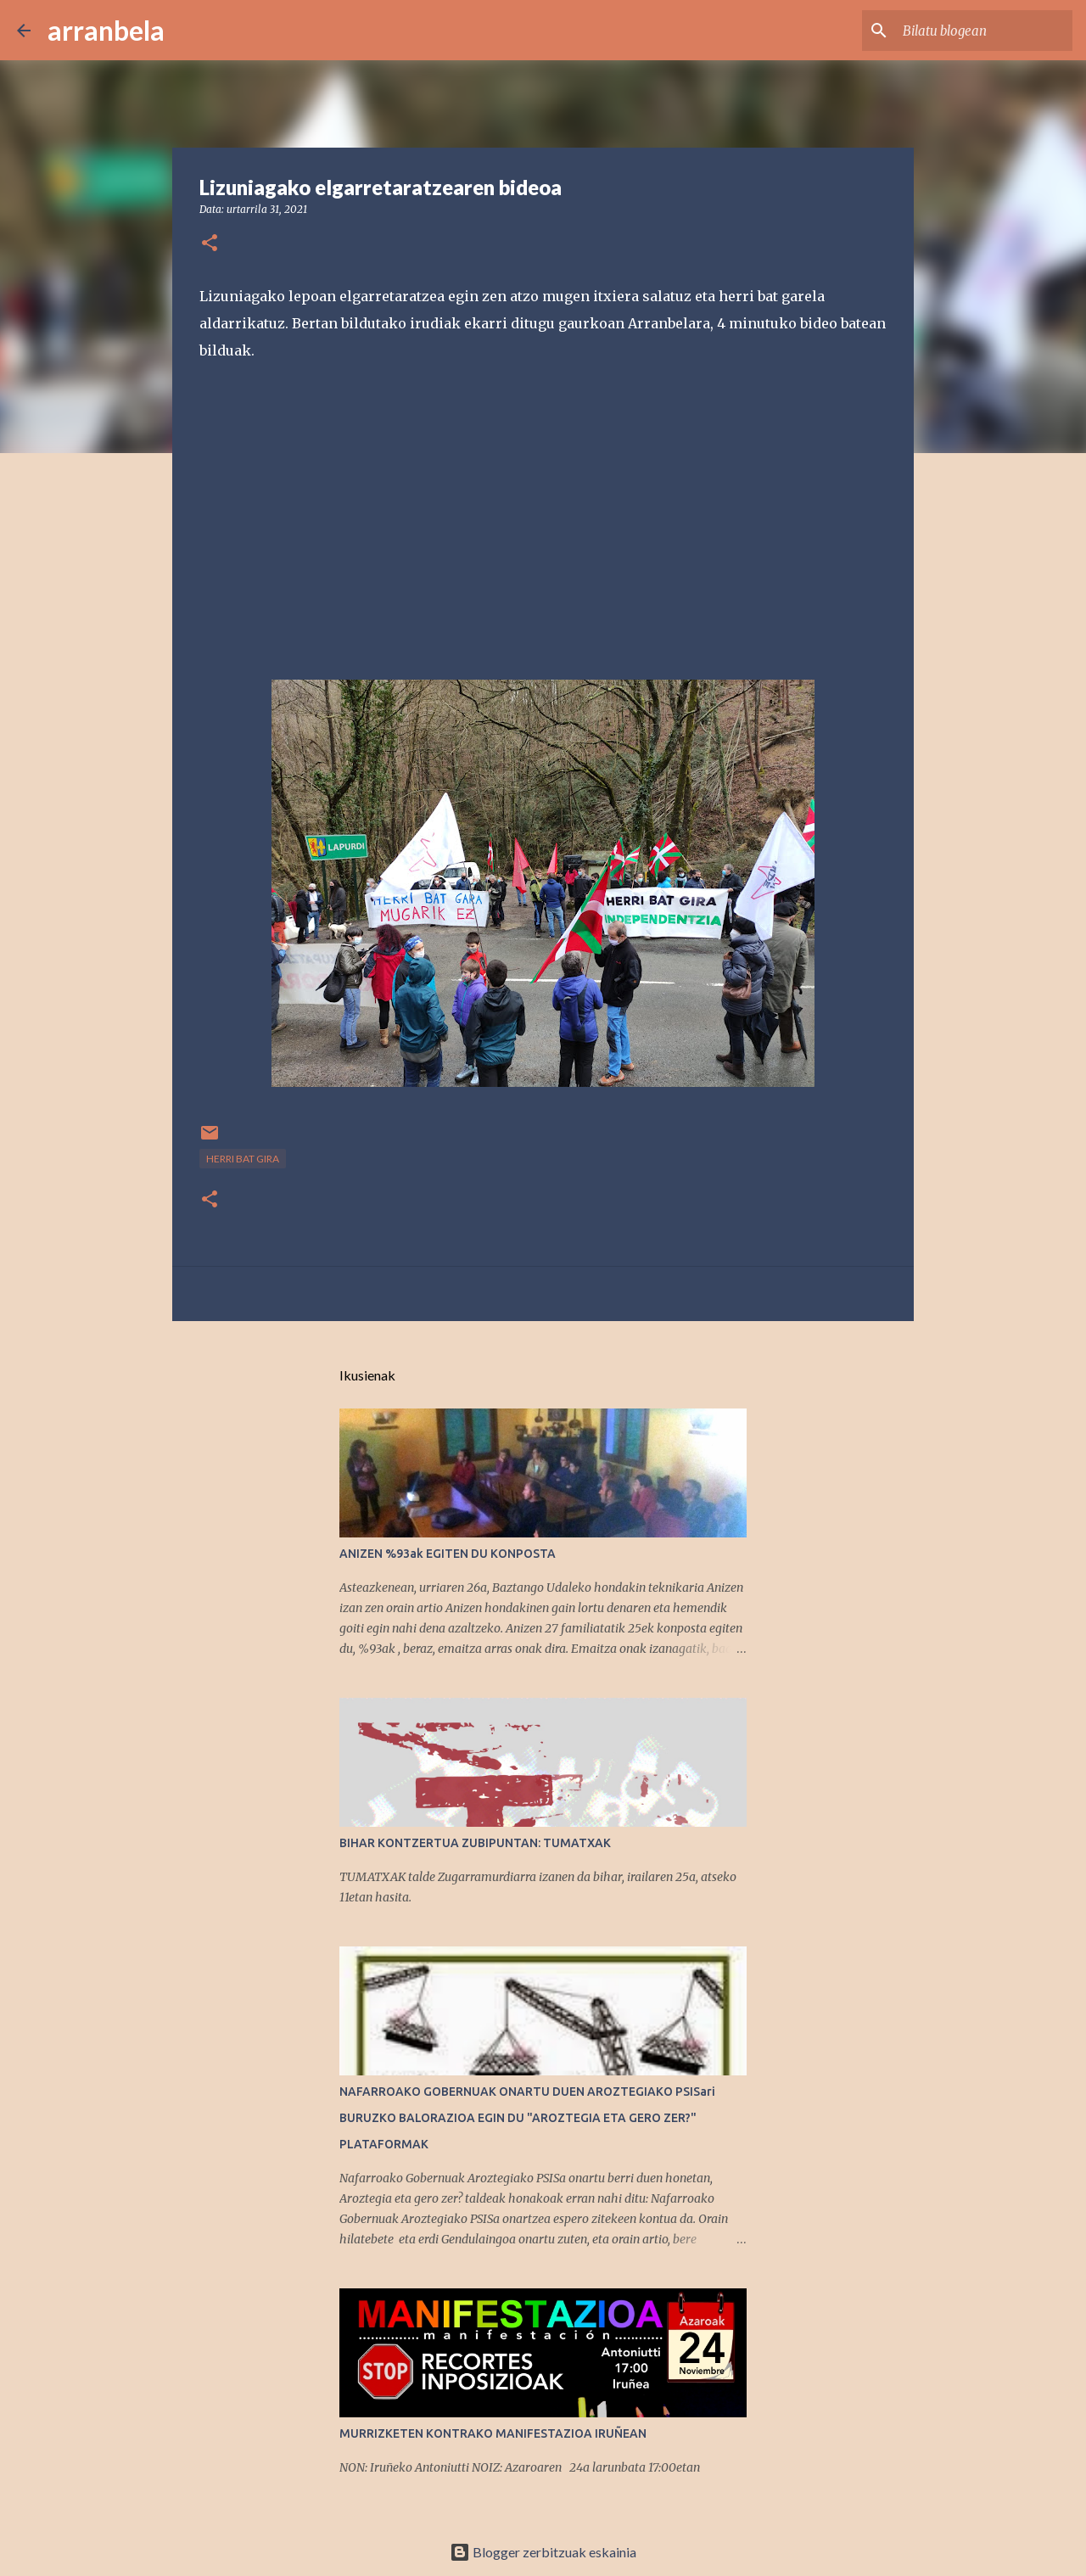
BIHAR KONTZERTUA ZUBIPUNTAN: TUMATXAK (475, 1843)
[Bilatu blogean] (983, 30)
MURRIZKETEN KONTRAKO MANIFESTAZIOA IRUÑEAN (493, 2433)
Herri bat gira (242, 1158)
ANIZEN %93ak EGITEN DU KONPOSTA (447, 1553)
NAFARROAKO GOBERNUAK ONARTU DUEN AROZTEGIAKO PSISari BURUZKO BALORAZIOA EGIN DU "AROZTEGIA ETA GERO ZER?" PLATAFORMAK (527, 2118)
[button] (209, 243)
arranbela (106, 30)
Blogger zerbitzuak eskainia (543, 2552)
